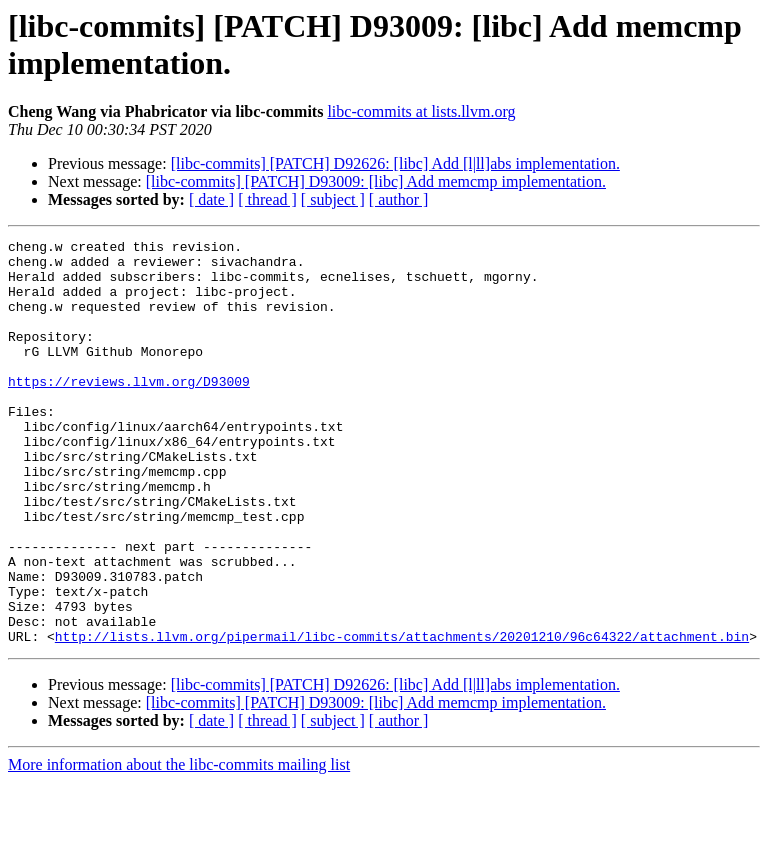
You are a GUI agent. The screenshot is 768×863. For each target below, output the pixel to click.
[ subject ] (333, 199)
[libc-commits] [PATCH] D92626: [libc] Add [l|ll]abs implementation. (395, 163)
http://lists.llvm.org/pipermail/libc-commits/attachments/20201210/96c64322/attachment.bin (402, 717)
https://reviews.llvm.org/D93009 (129, 411)
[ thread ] (267, 199)
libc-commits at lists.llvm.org (421, 111)
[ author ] (399, 199)
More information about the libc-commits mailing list (179, 845)
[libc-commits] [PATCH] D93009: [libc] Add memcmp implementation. (376, 181)
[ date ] (211, 199)
